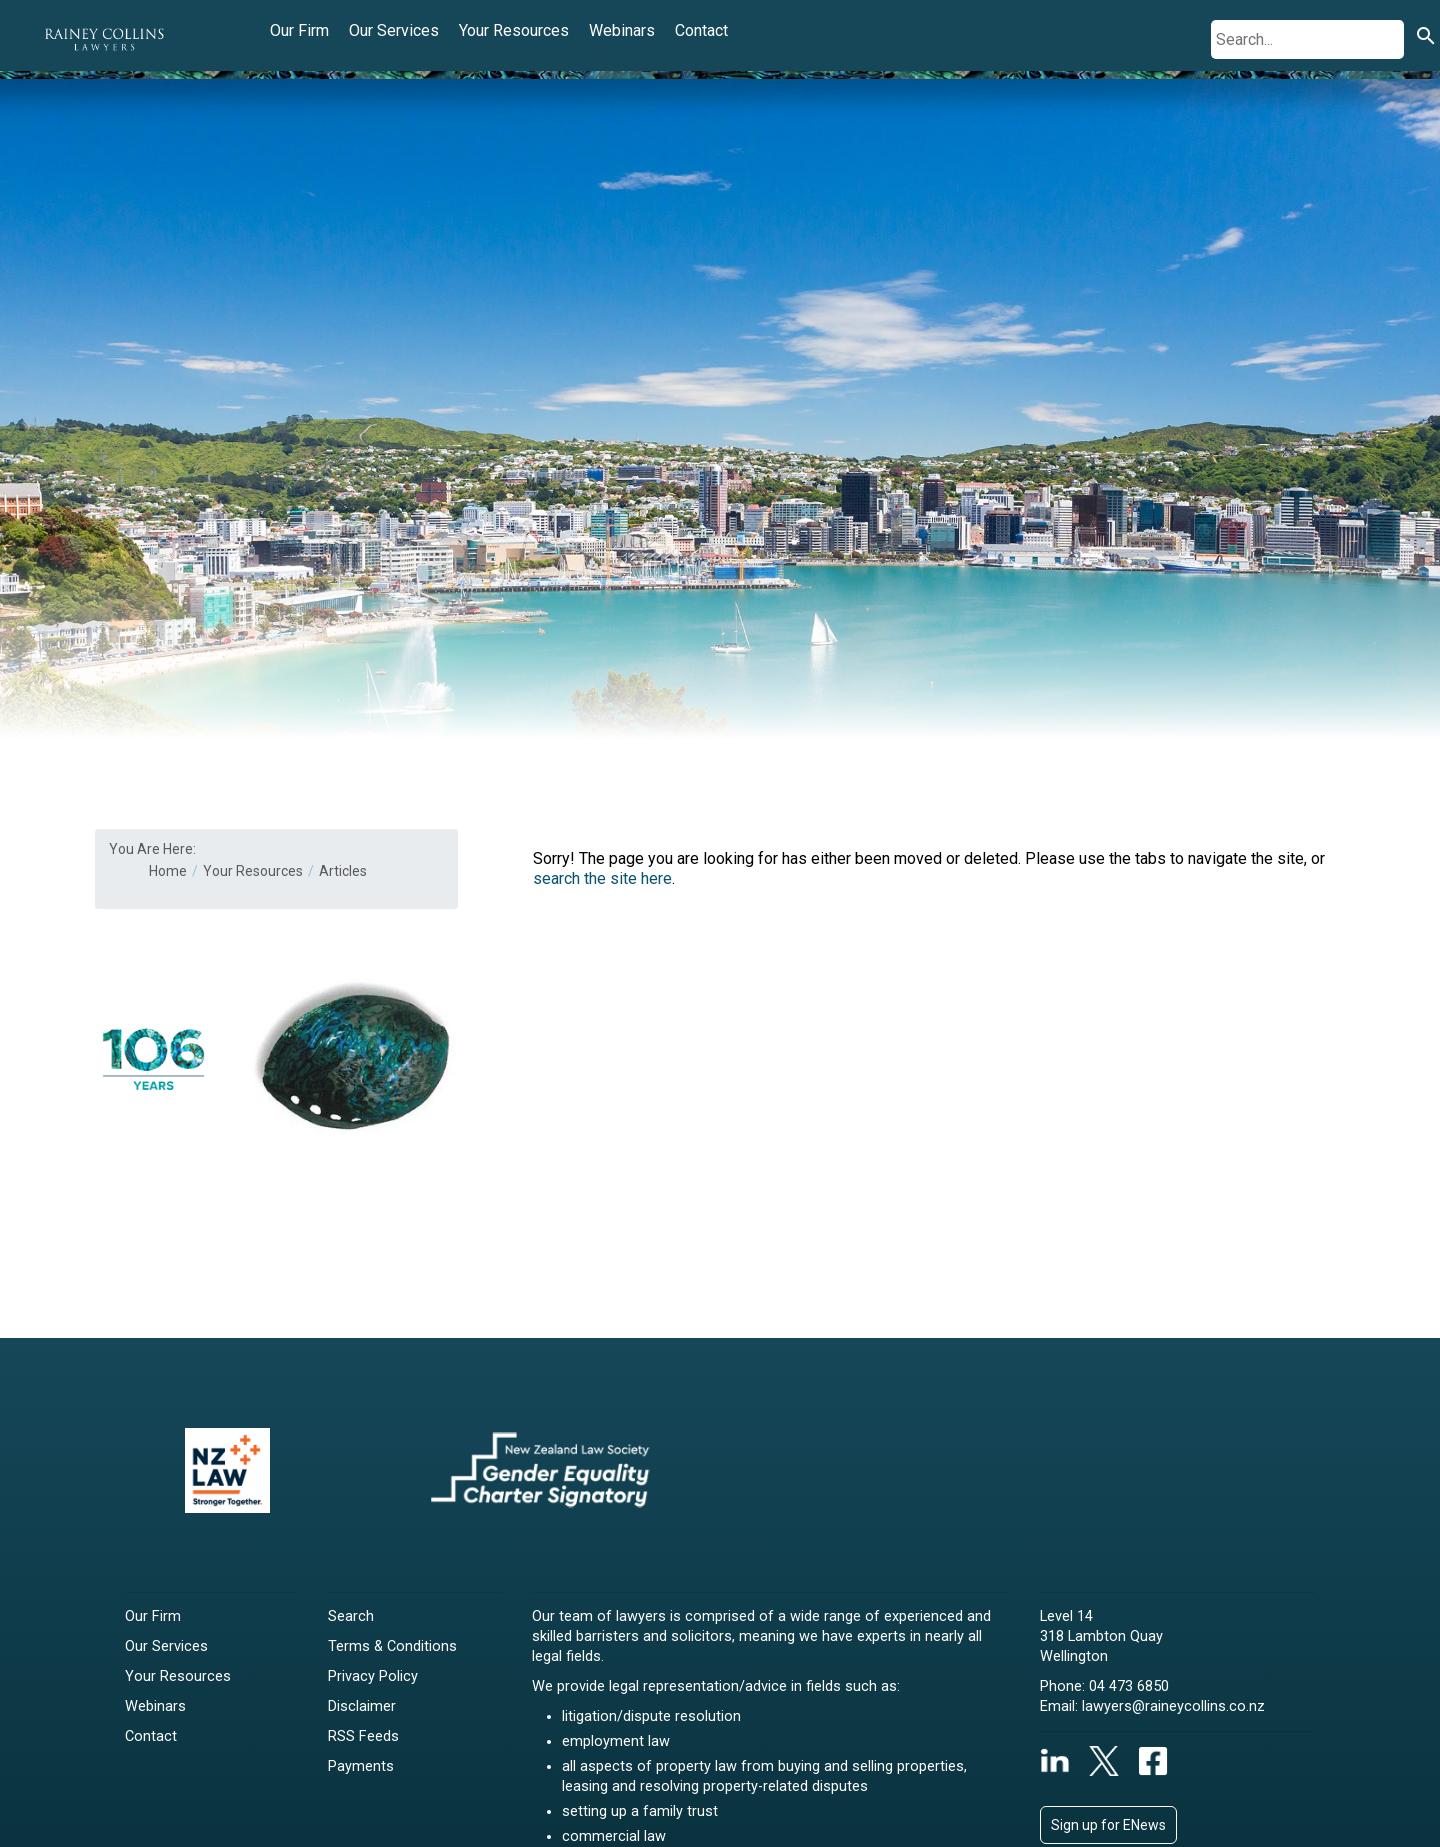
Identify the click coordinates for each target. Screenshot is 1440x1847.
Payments (361, 1766)
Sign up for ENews (1108, 1825)
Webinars (622, 30)
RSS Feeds (363, 1736)
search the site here (602, 878)
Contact (701, 30)
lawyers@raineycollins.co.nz (1173, 1706)
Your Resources (514, 30)
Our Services (394, 30)
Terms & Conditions (392, 1646)
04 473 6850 (1129, 1686)
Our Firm (299, 30)
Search (351, 1616)
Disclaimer (362, 1706)
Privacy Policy (373, 1676)
